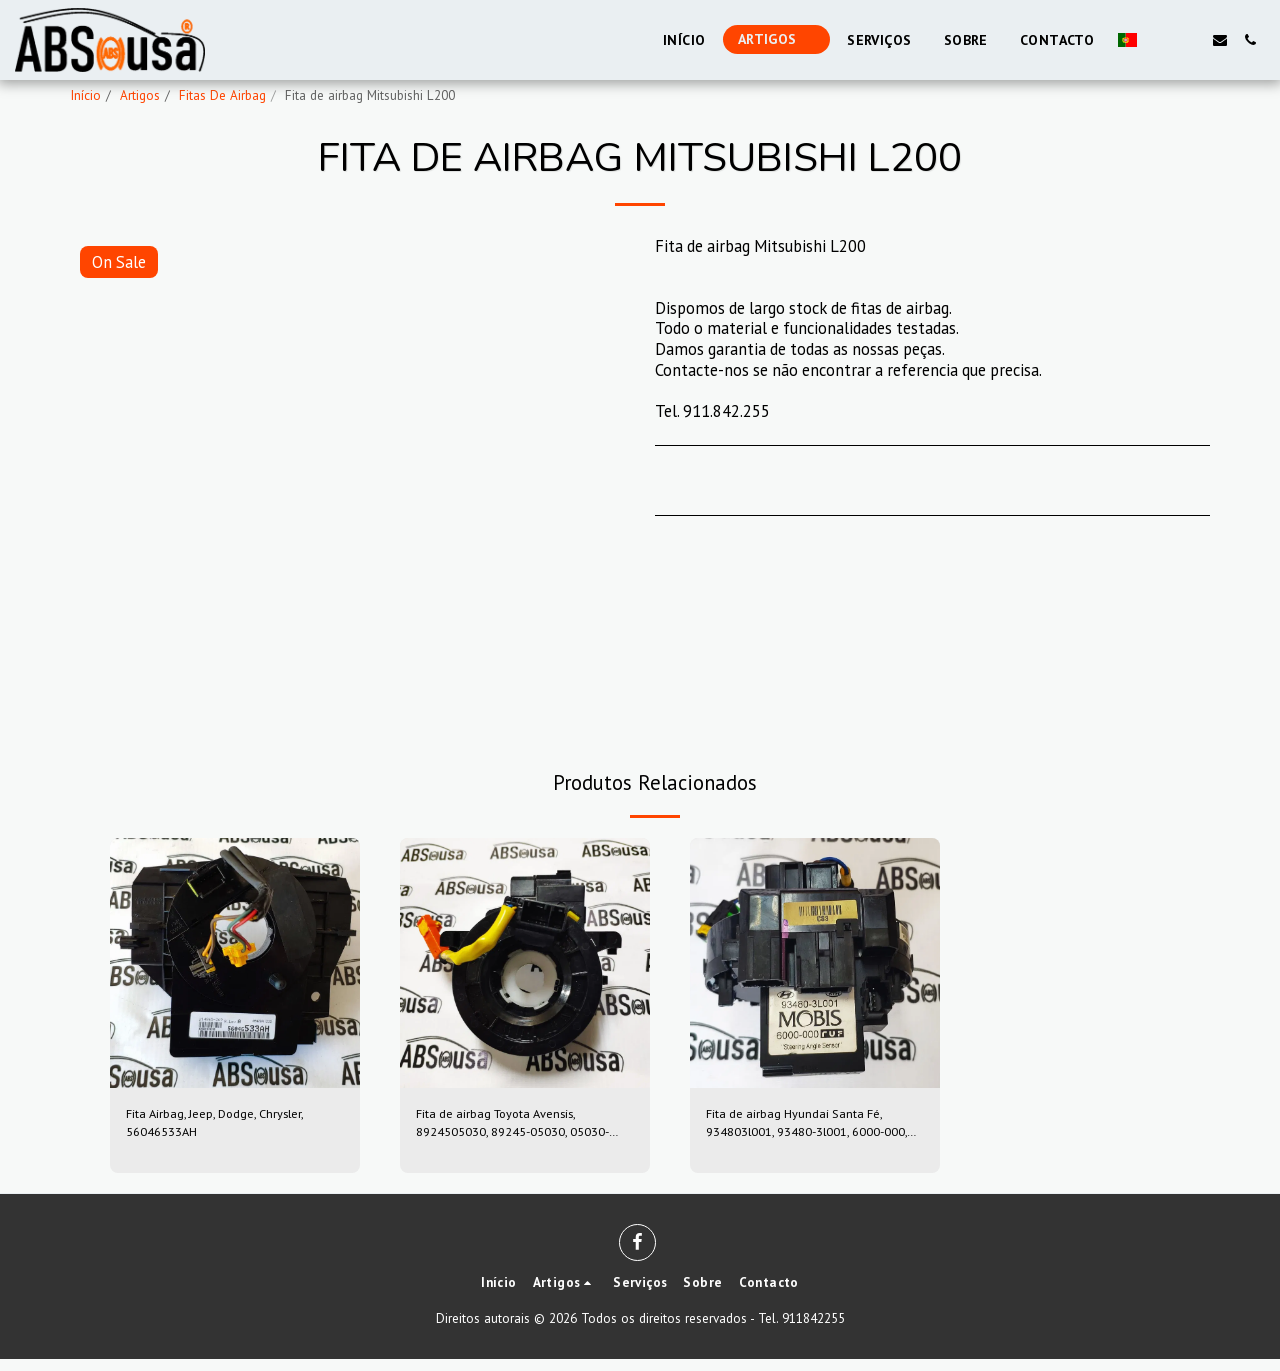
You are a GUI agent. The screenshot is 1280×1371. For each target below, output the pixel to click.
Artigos (140, 95)
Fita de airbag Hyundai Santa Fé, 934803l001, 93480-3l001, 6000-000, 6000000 (812, 1129)
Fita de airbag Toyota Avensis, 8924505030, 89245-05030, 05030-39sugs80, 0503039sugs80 (519, 1129)
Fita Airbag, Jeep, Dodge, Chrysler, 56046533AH (209, 1128)
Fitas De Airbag (222, 95)
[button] (1160, 40)
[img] (235, 963)
